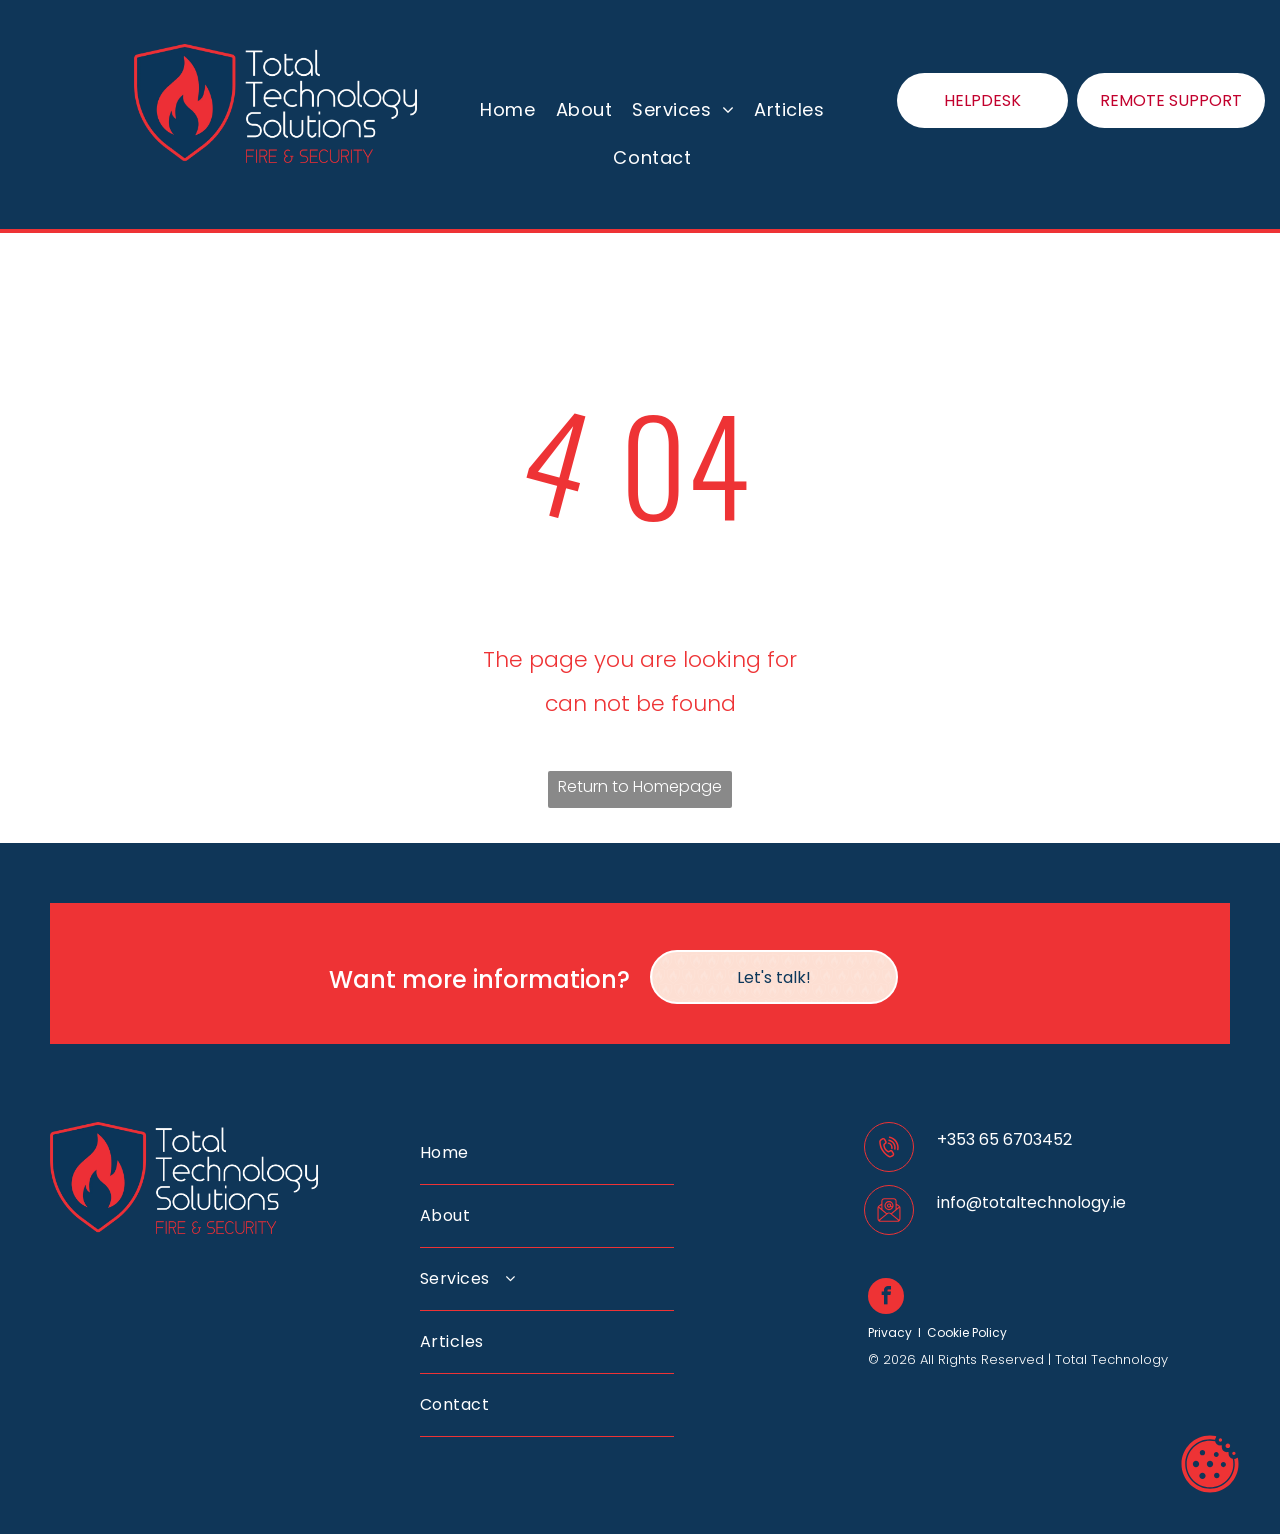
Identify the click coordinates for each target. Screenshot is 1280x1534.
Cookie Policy (967, 1332)
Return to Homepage (640, 786)
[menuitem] (507, 110)
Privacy (890, 1332)
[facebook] (886, 1298)
